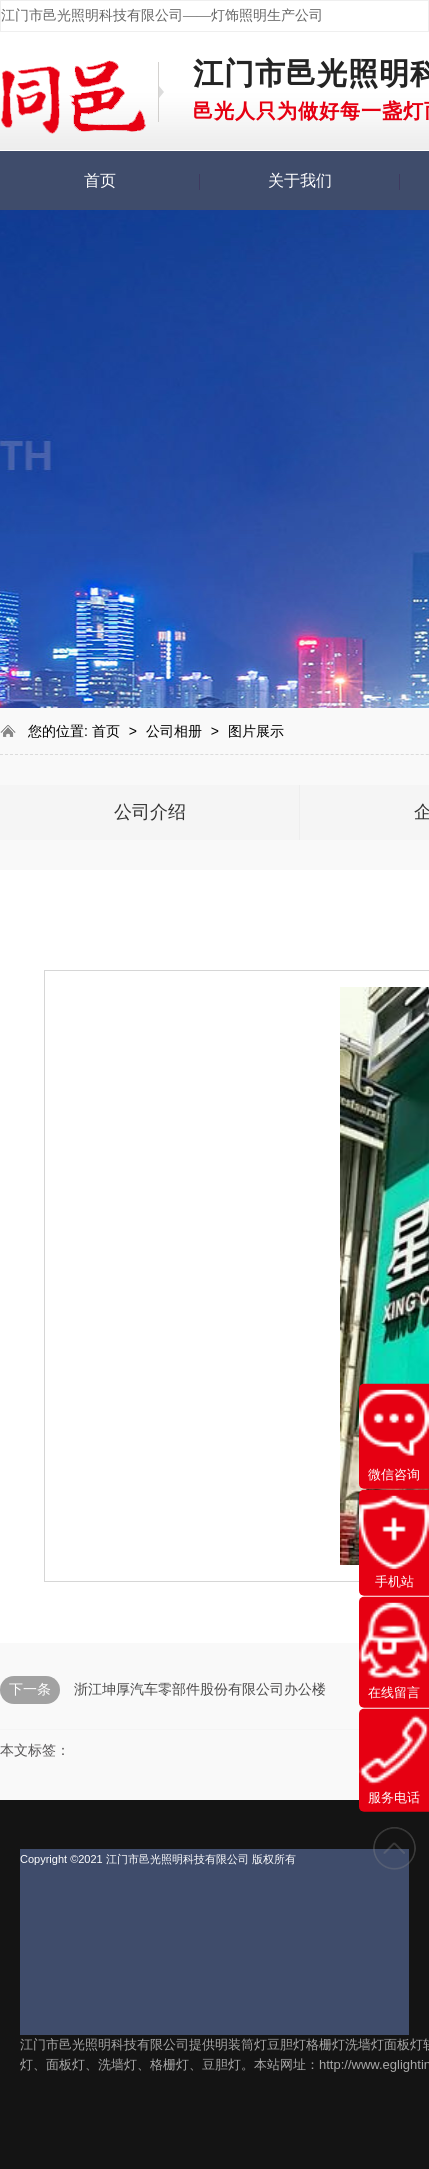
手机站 (394, 1542)
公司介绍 (150, 812)
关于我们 (300, 180)
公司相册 (176, 731)
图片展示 (256, 731)
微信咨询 (394, 1436)
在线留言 (394, 1651)
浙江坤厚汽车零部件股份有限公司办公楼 (200, 1689)
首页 (100, 180)
